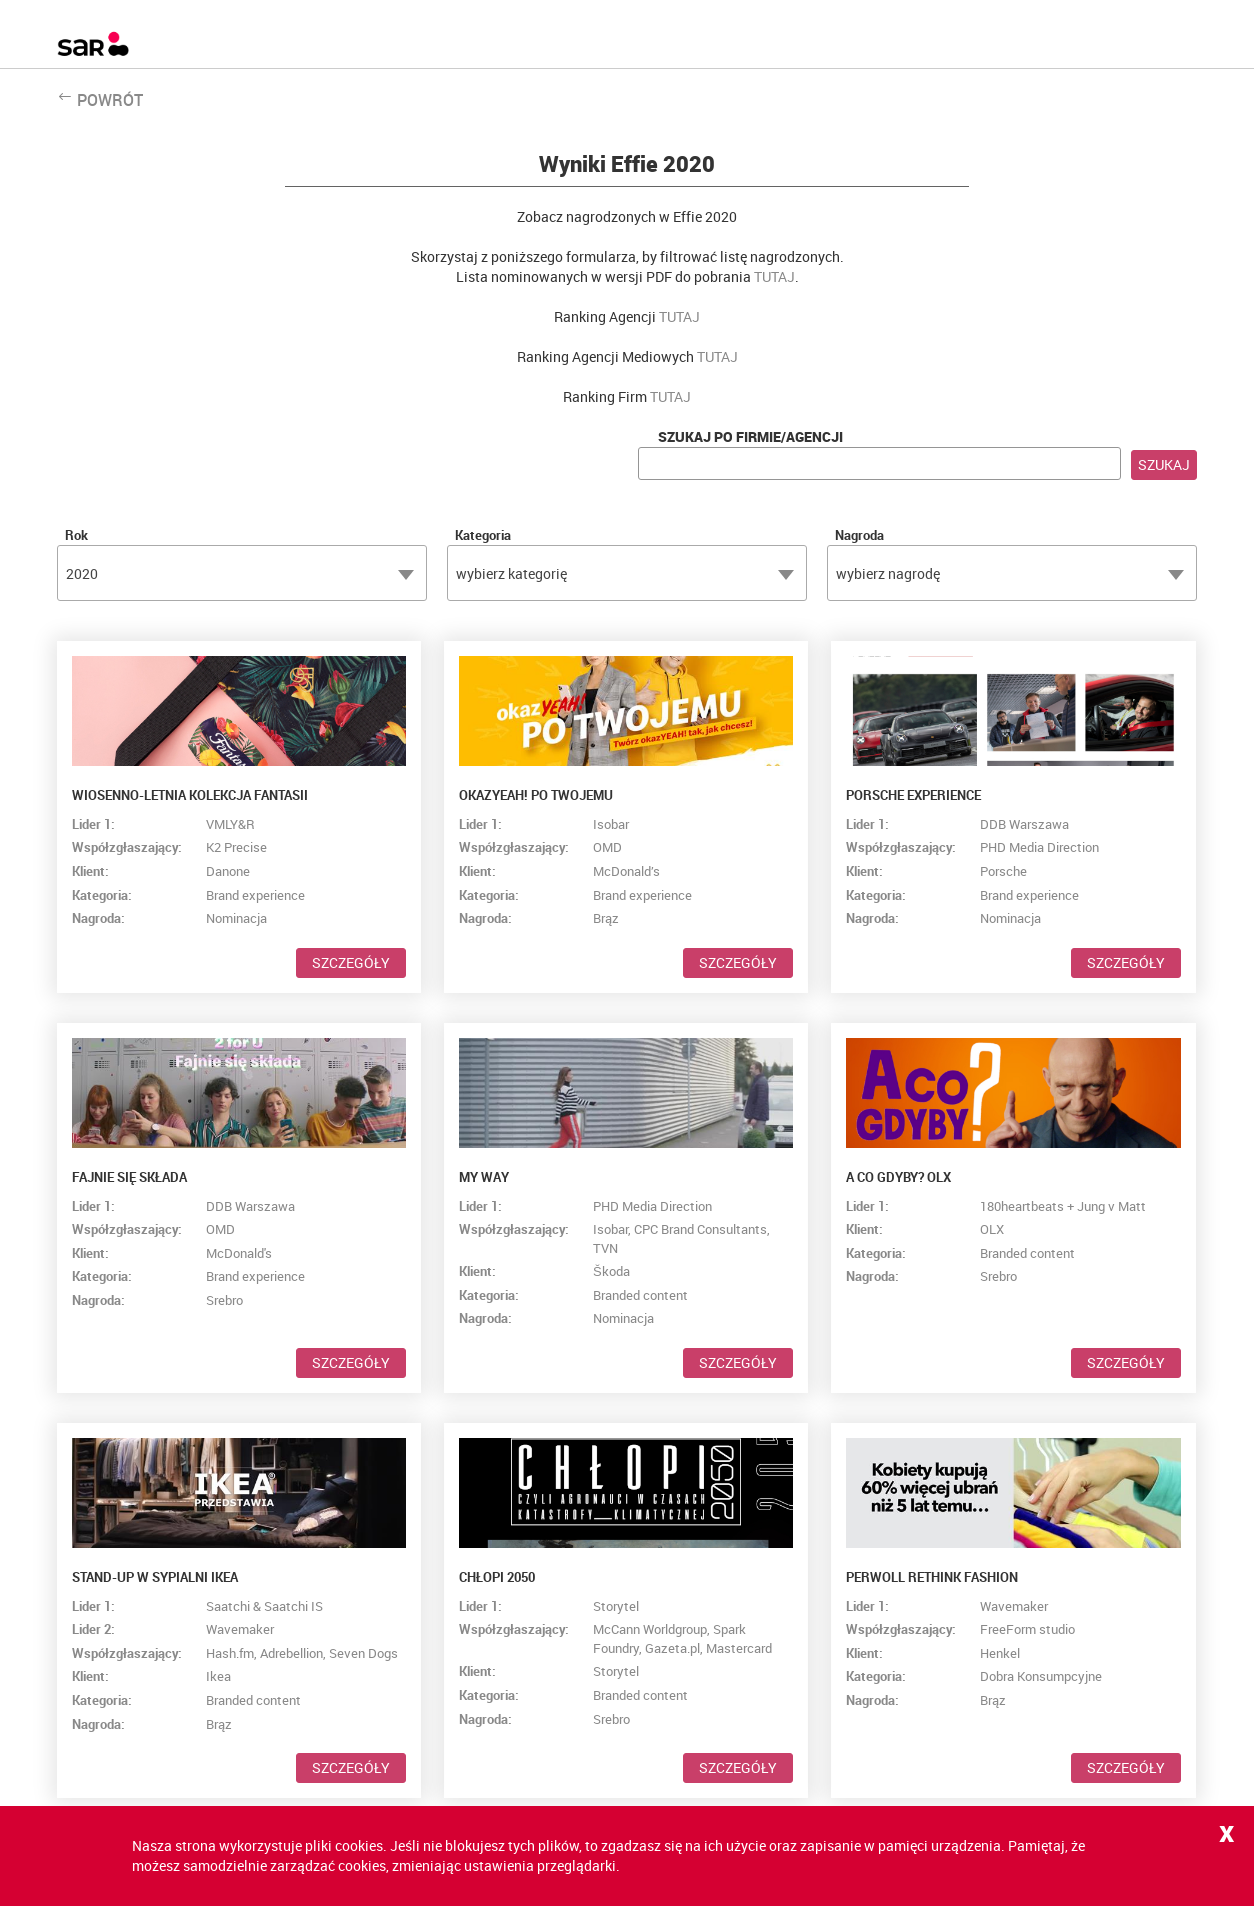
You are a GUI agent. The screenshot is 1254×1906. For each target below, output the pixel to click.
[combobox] (242, 573)
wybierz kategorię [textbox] (511, 573)
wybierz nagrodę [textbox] (888, 573)
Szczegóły (351, 962)
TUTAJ (774, 276)
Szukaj (1164, 464)
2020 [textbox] (82, 573)
